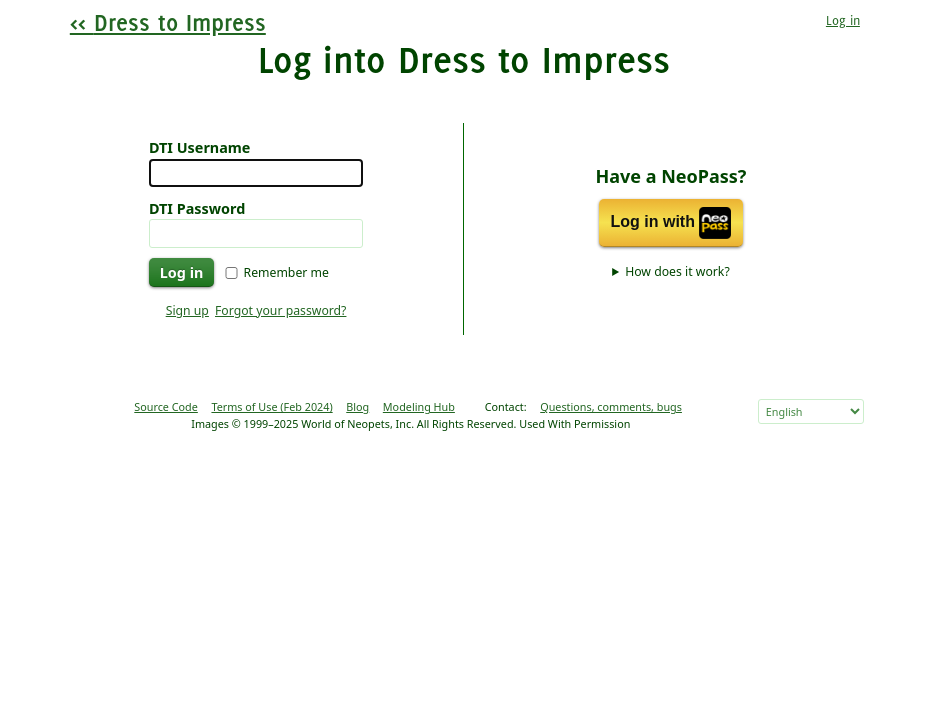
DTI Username (199, 147)
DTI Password (197, 208)
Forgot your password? (280, 310)
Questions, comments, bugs (611, 406)
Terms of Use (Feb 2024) (271, 406)
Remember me (286, 272)
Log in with (671, 223)
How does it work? (677, 271)
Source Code (166, 406)
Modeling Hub (419, 406)
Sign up (187, 310)
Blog (357, 406)
